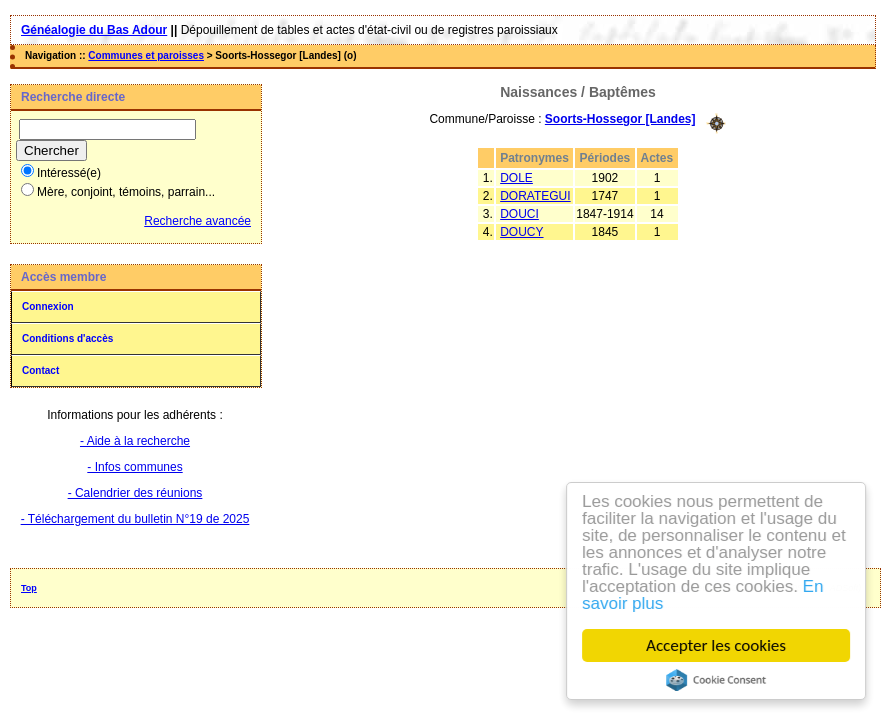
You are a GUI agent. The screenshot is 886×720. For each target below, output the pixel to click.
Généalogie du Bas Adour (94, 30)
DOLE (516, 178)
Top (29, 588)
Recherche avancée (197, 221)
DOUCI (519, 214)
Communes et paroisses (146, 55)
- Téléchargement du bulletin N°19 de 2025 (135, 519)
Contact (40, 370)
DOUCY (521, 232)
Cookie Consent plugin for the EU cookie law (717, 680)
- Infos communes (134, 467)
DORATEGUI (535, 196)
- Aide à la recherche (135, 441)
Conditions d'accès (67, 338)
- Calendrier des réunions (135, 493)
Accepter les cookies (717, 645)
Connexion (48, 306)
